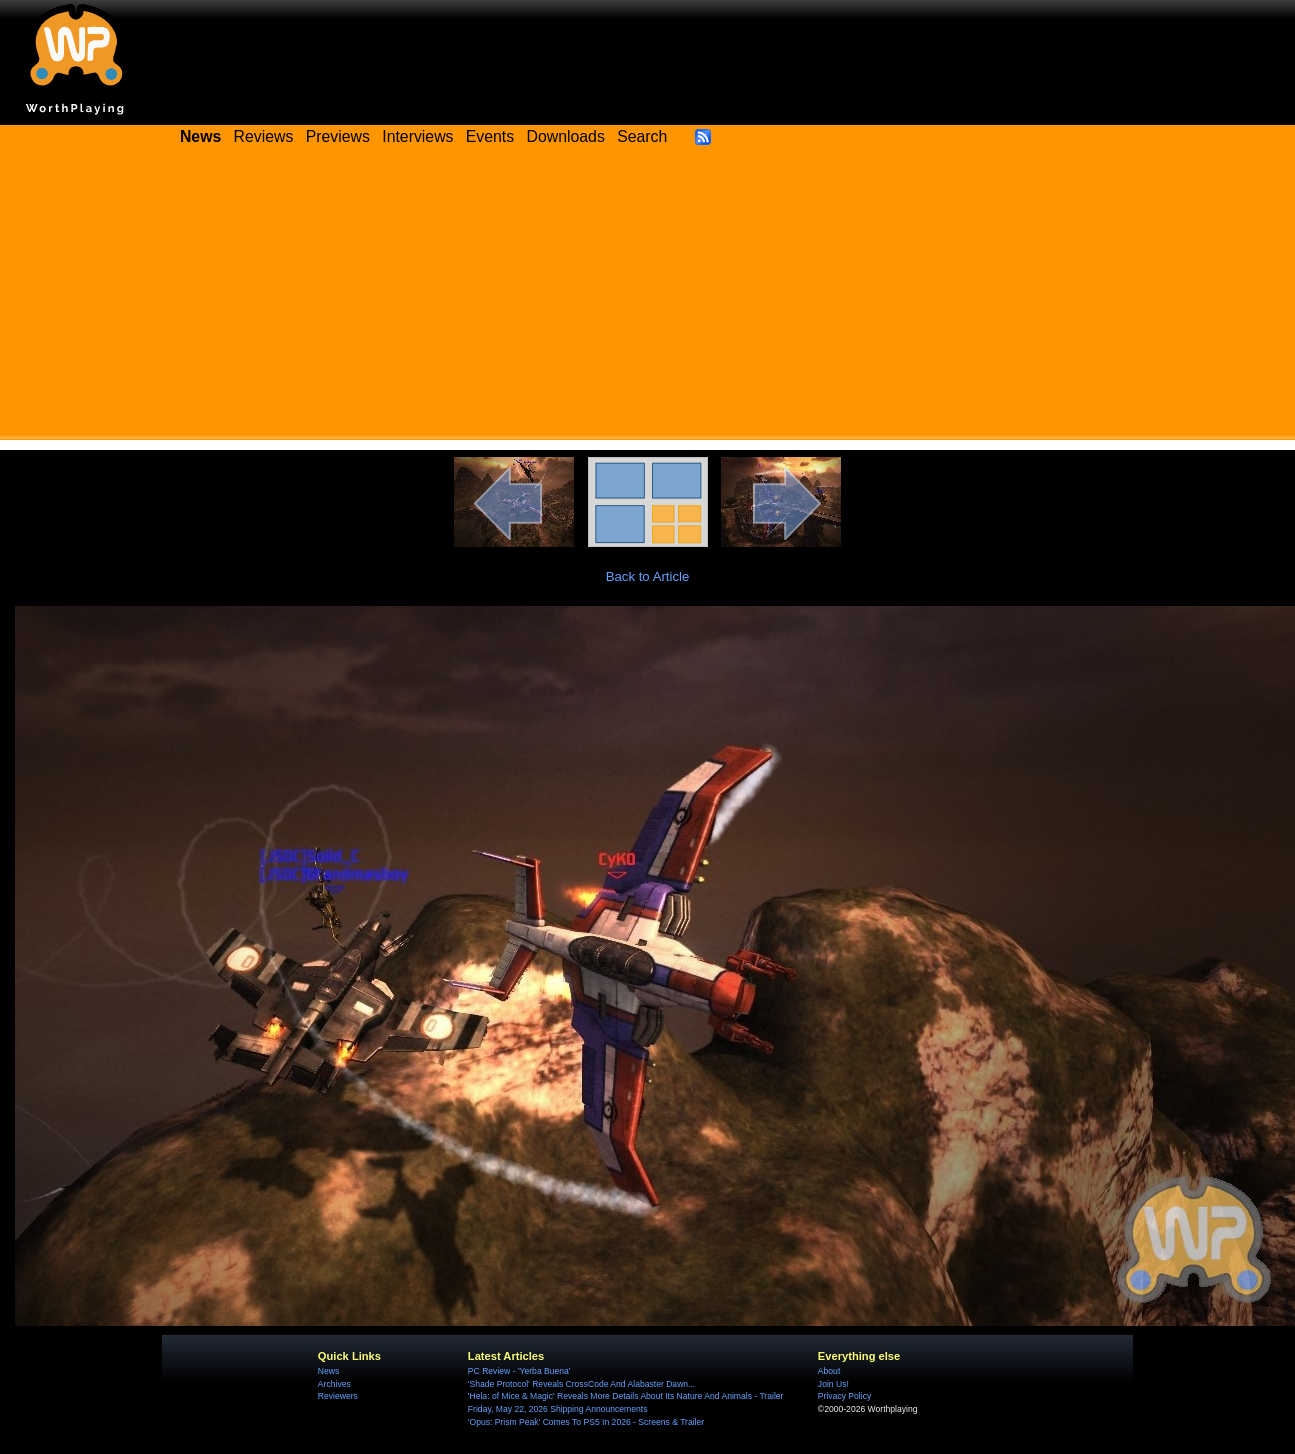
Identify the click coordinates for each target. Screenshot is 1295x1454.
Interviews (417, 136)
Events (490, 136)
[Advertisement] (648, 300)
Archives (334, 1384)
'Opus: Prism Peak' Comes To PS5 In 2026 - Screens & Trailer (586, 1422)
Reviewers (338, 1396)
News (328, 1371)
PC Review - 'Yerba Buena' (519, 1371)
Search (642, 136)
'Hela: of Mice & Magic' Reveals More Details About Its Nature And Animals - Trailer (626, 1396)
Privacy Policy (844, 1396)
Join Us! (833, 1384)
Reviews (264, 136)
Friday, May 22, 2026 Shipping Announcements (558, 1409)
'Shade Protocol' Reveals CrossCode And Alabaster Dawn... (581, 1384)
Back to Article (648, 576)
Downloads (566, 136)
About (829, 1371)
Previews (338, 136)
